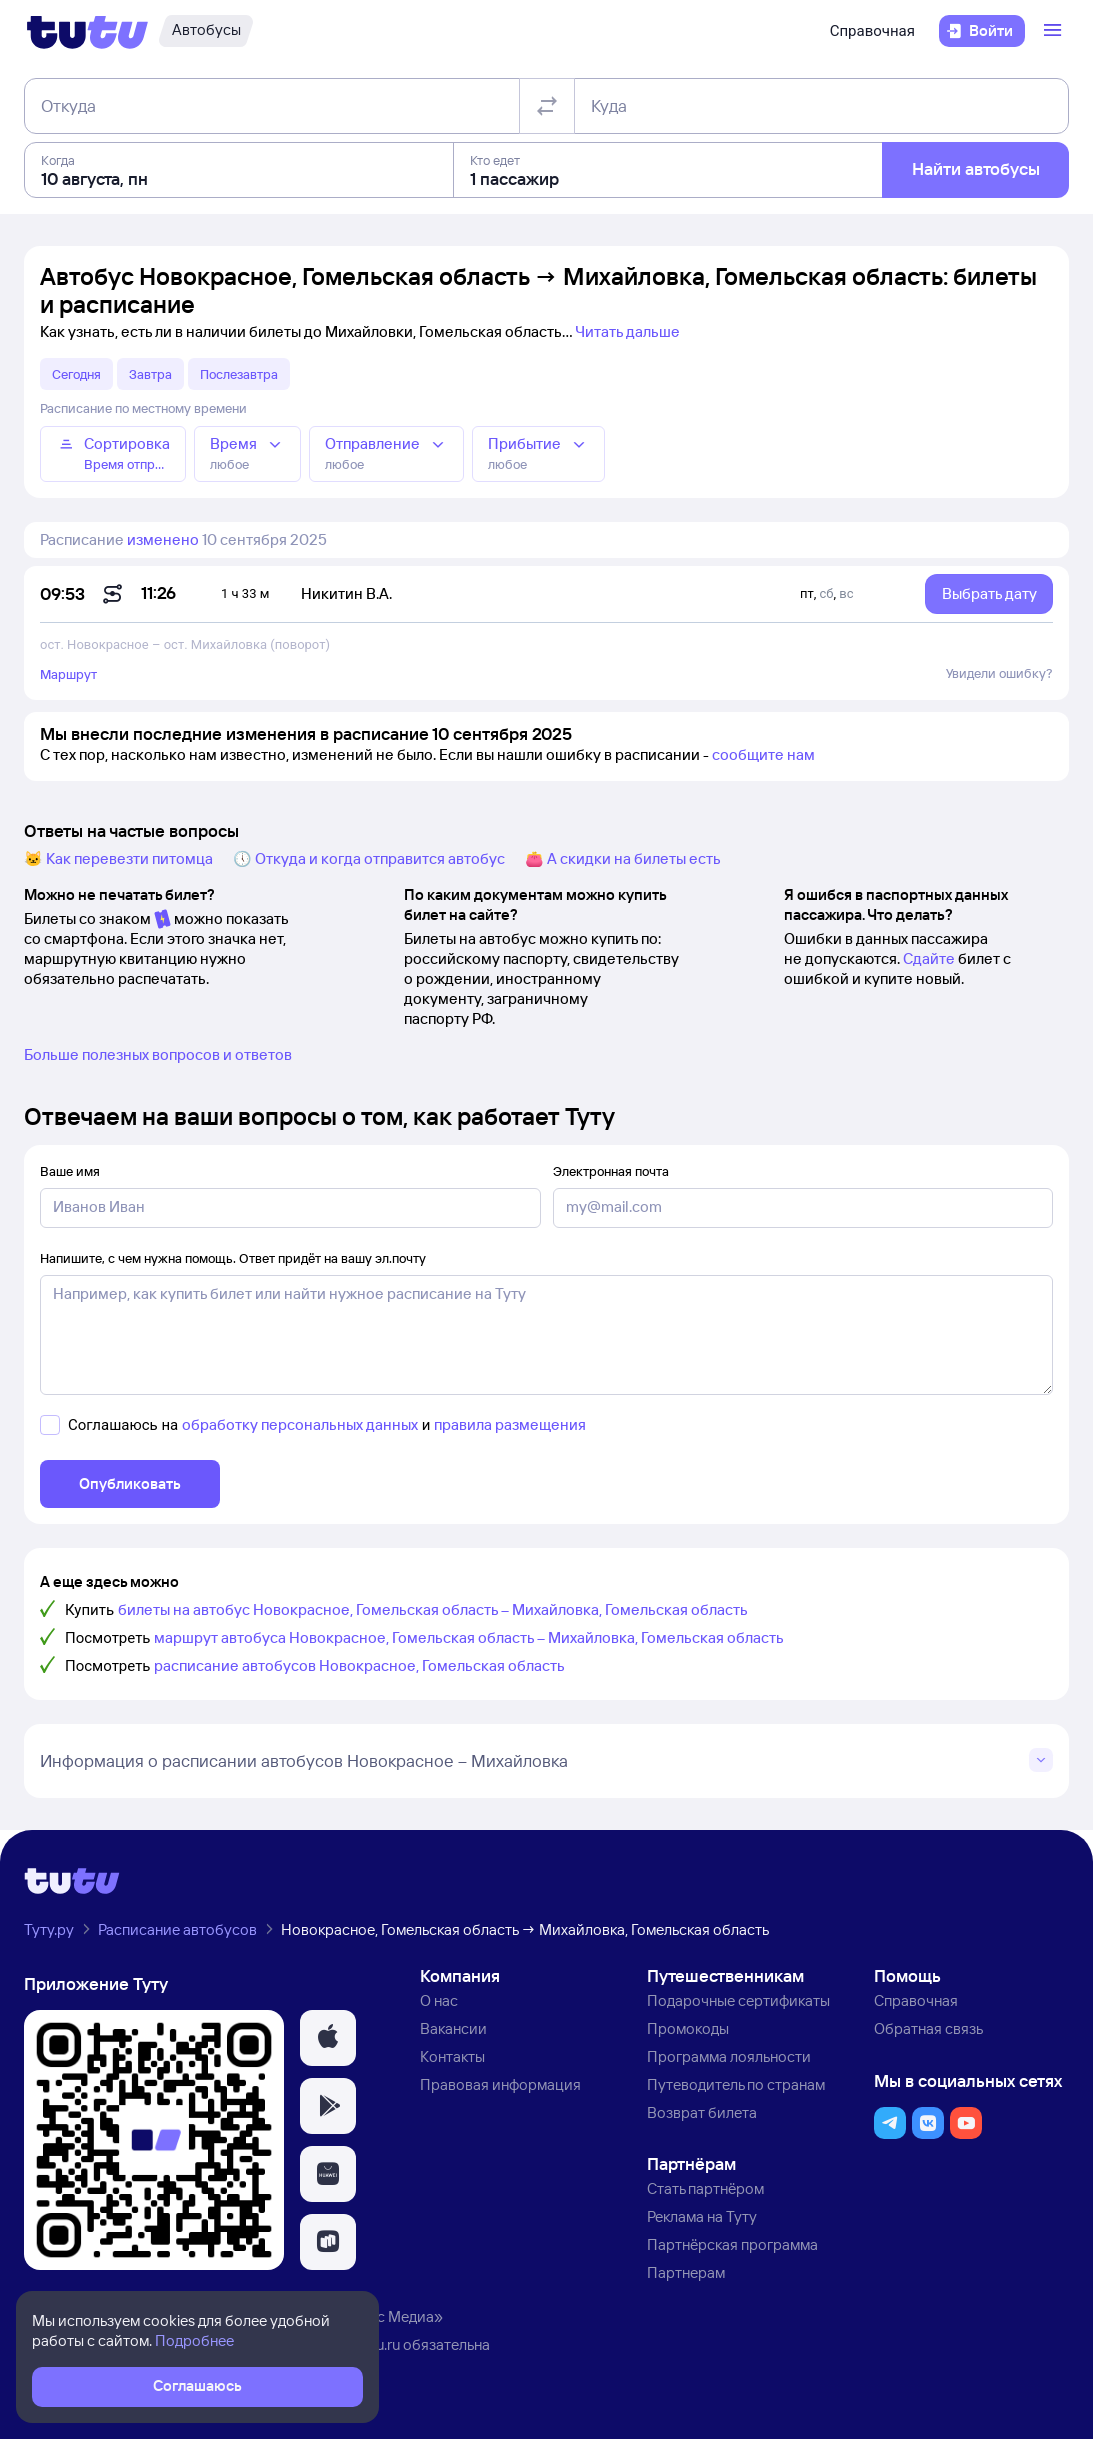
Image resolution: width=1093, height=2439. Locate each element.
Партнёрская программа (732, 2244)
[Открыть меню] (1055, 31)
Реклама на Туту (702, 2216)
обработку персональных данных (300, 1424)
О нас (439, 2000)
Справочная (872, 31)
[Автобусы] (206, 31)
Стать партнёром (705, 2188)
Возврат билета (702, 2112)
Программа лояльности (729, 2056)
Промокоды (688, 2028)
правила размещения (510, 1424)
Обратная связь (928, 2028)
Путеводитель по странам (736, 2084)
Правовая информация (500, 2084)
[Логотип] (87, 31)
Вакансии (453, 2028)
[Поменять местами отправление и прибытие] (547, 106)
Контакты (452, 2056)
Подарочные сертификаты (738, 2000)
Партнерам (686, 2272)
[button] (328, 2038)
